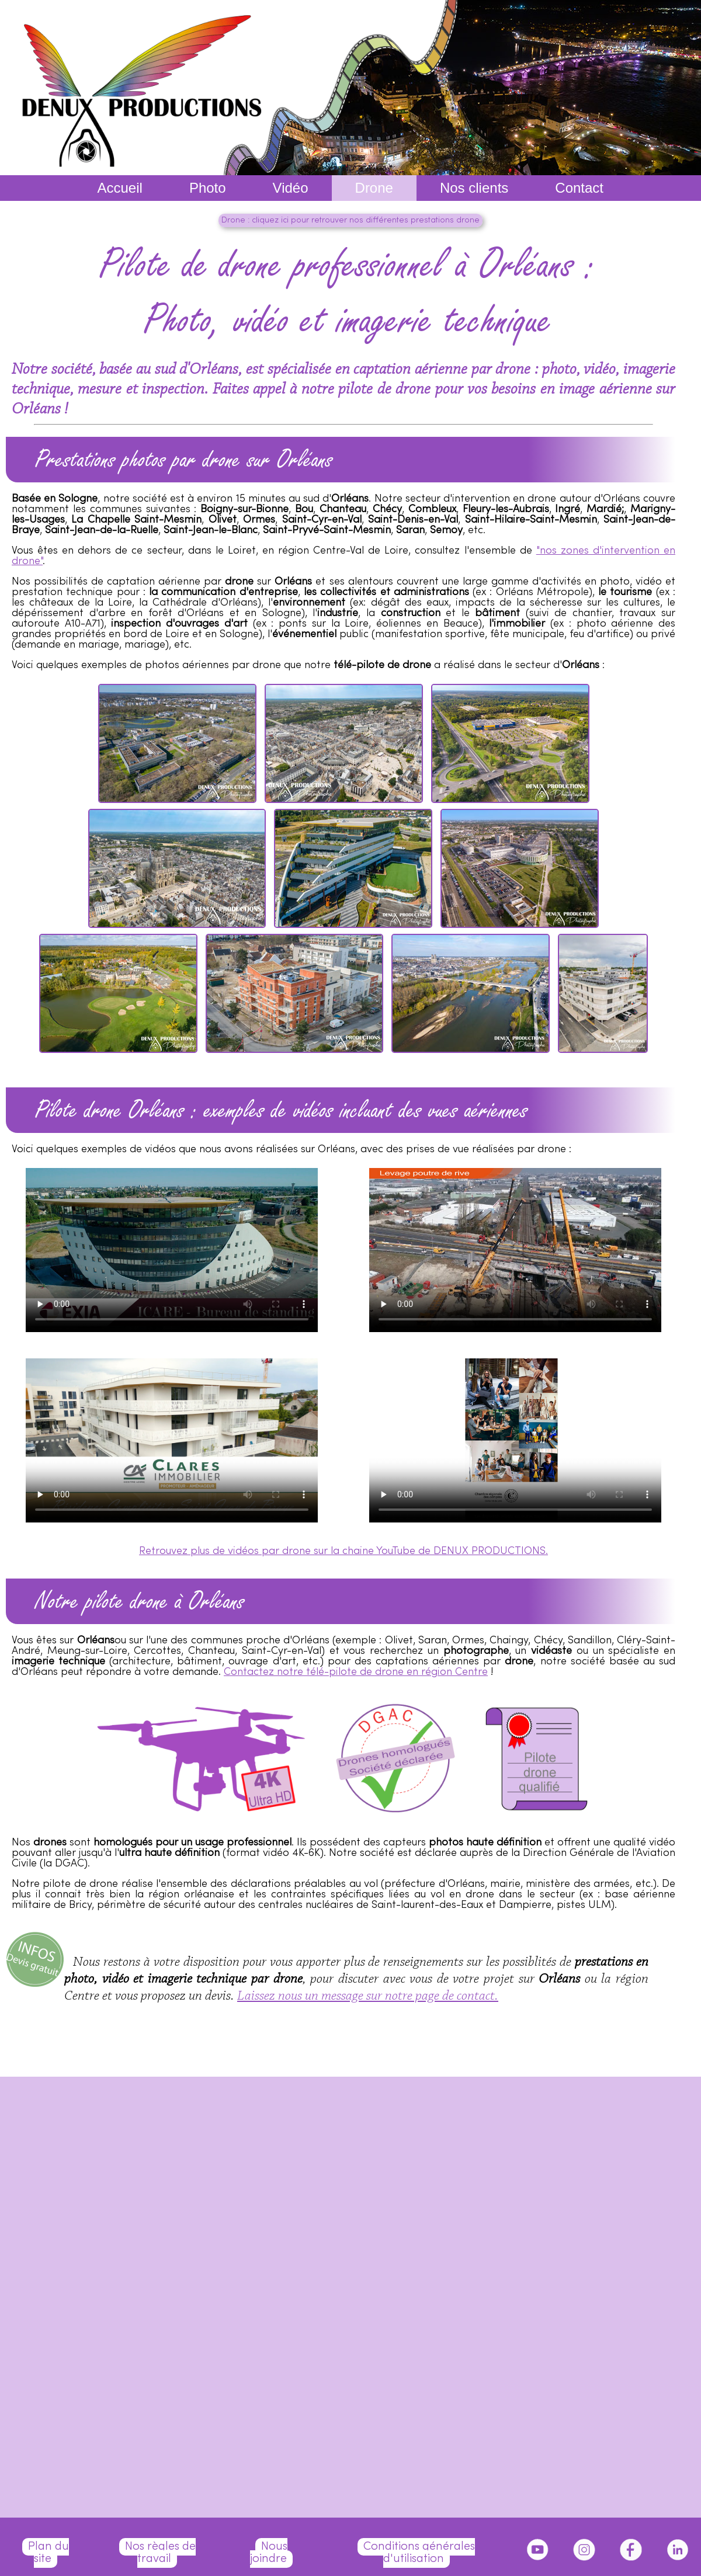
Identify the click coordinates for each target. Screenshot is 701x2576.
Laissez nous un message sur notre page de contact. (367, 1996)
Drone (374, 188)
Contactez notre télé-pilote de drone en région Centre (356, 1672)
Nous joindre (268, 2553)
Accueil (120, 188)
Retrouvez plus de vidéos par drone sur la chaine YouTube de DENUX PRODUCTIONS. (343, 1551)
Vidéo (290, 188)
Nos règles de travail (160, 2553)
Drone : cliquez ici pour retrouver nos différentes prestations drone (350, 220)
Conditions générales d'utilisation (419, 2553)
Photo (207, 188)
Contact (579, 188)
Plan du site (48, 2553)
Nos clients (474, 188)
